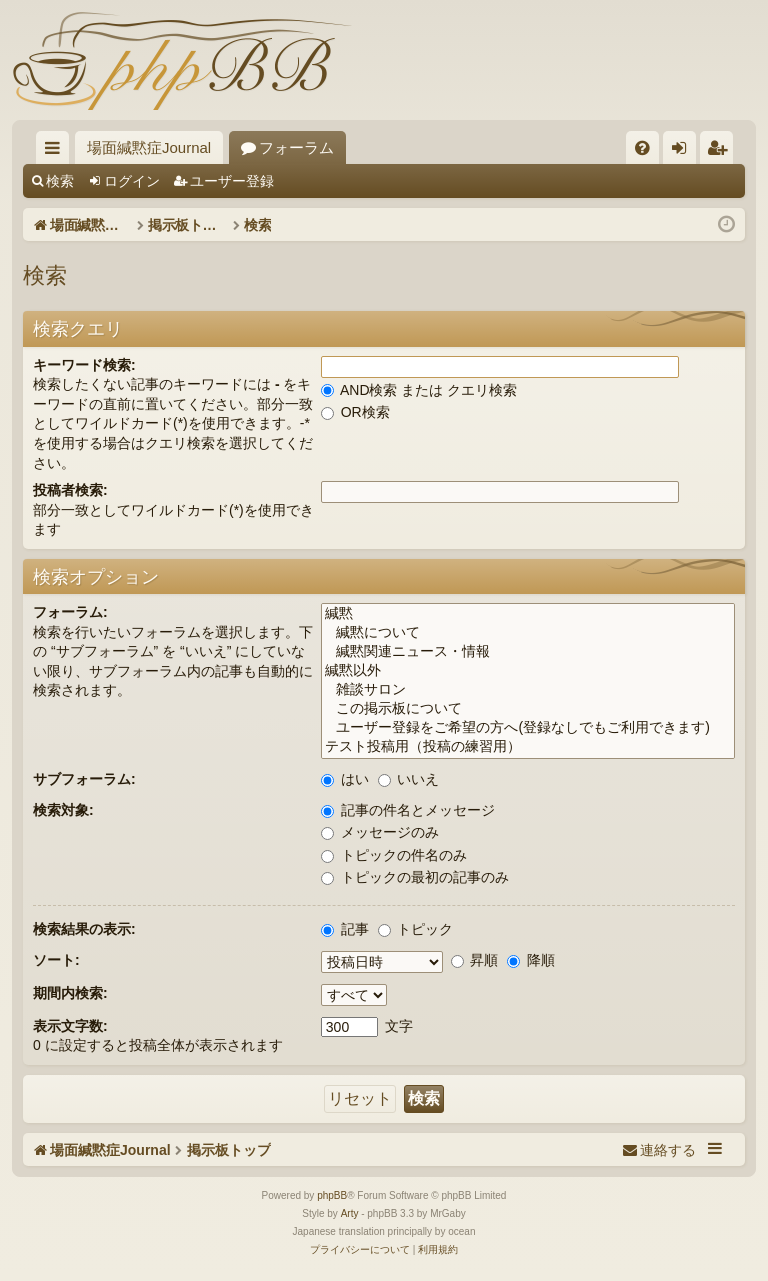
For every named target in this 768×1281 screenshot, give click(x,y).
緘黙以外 (528, 671)
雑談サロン (528, 690)
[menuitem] (642, 147)
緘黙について (528, 633)
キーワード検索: (84, 365)
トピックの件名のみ (394, 855)
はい (345, 779)
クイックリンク (56, 151)
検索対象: (63, 810)
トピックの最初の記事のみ (415, 877)
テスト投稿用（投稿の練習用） (528, 747)
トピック (416, 929)
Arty (350, 1213)
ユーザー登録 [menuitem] (721, 151)
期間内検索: (70, 993)
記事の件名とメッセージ (408, 810)
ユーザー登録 (232, 181)
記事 (345, 929)
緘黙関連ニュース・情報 (528, 652)
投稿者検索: (70, 490)
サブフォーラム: (84, 779)
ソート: (56, 960)
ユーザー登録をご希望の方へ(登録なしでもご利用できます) (528, 728)
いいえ (409, 779)
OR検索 (355, 412)
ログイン (132, 181)
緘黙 (528, 614)
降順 (531, 960)
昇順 (475, 960)
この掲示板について (528, 709)
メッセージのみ (380, 832)
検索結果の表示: (84, 929)
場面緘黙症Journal (149, 147)
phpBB (332, 1195)
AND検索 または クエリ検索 (419, 390)
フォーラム (296, 147)
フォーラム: (70, 612)
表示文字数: (70, 1026)
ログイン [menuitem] (684, 151)
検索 (60, 181)
